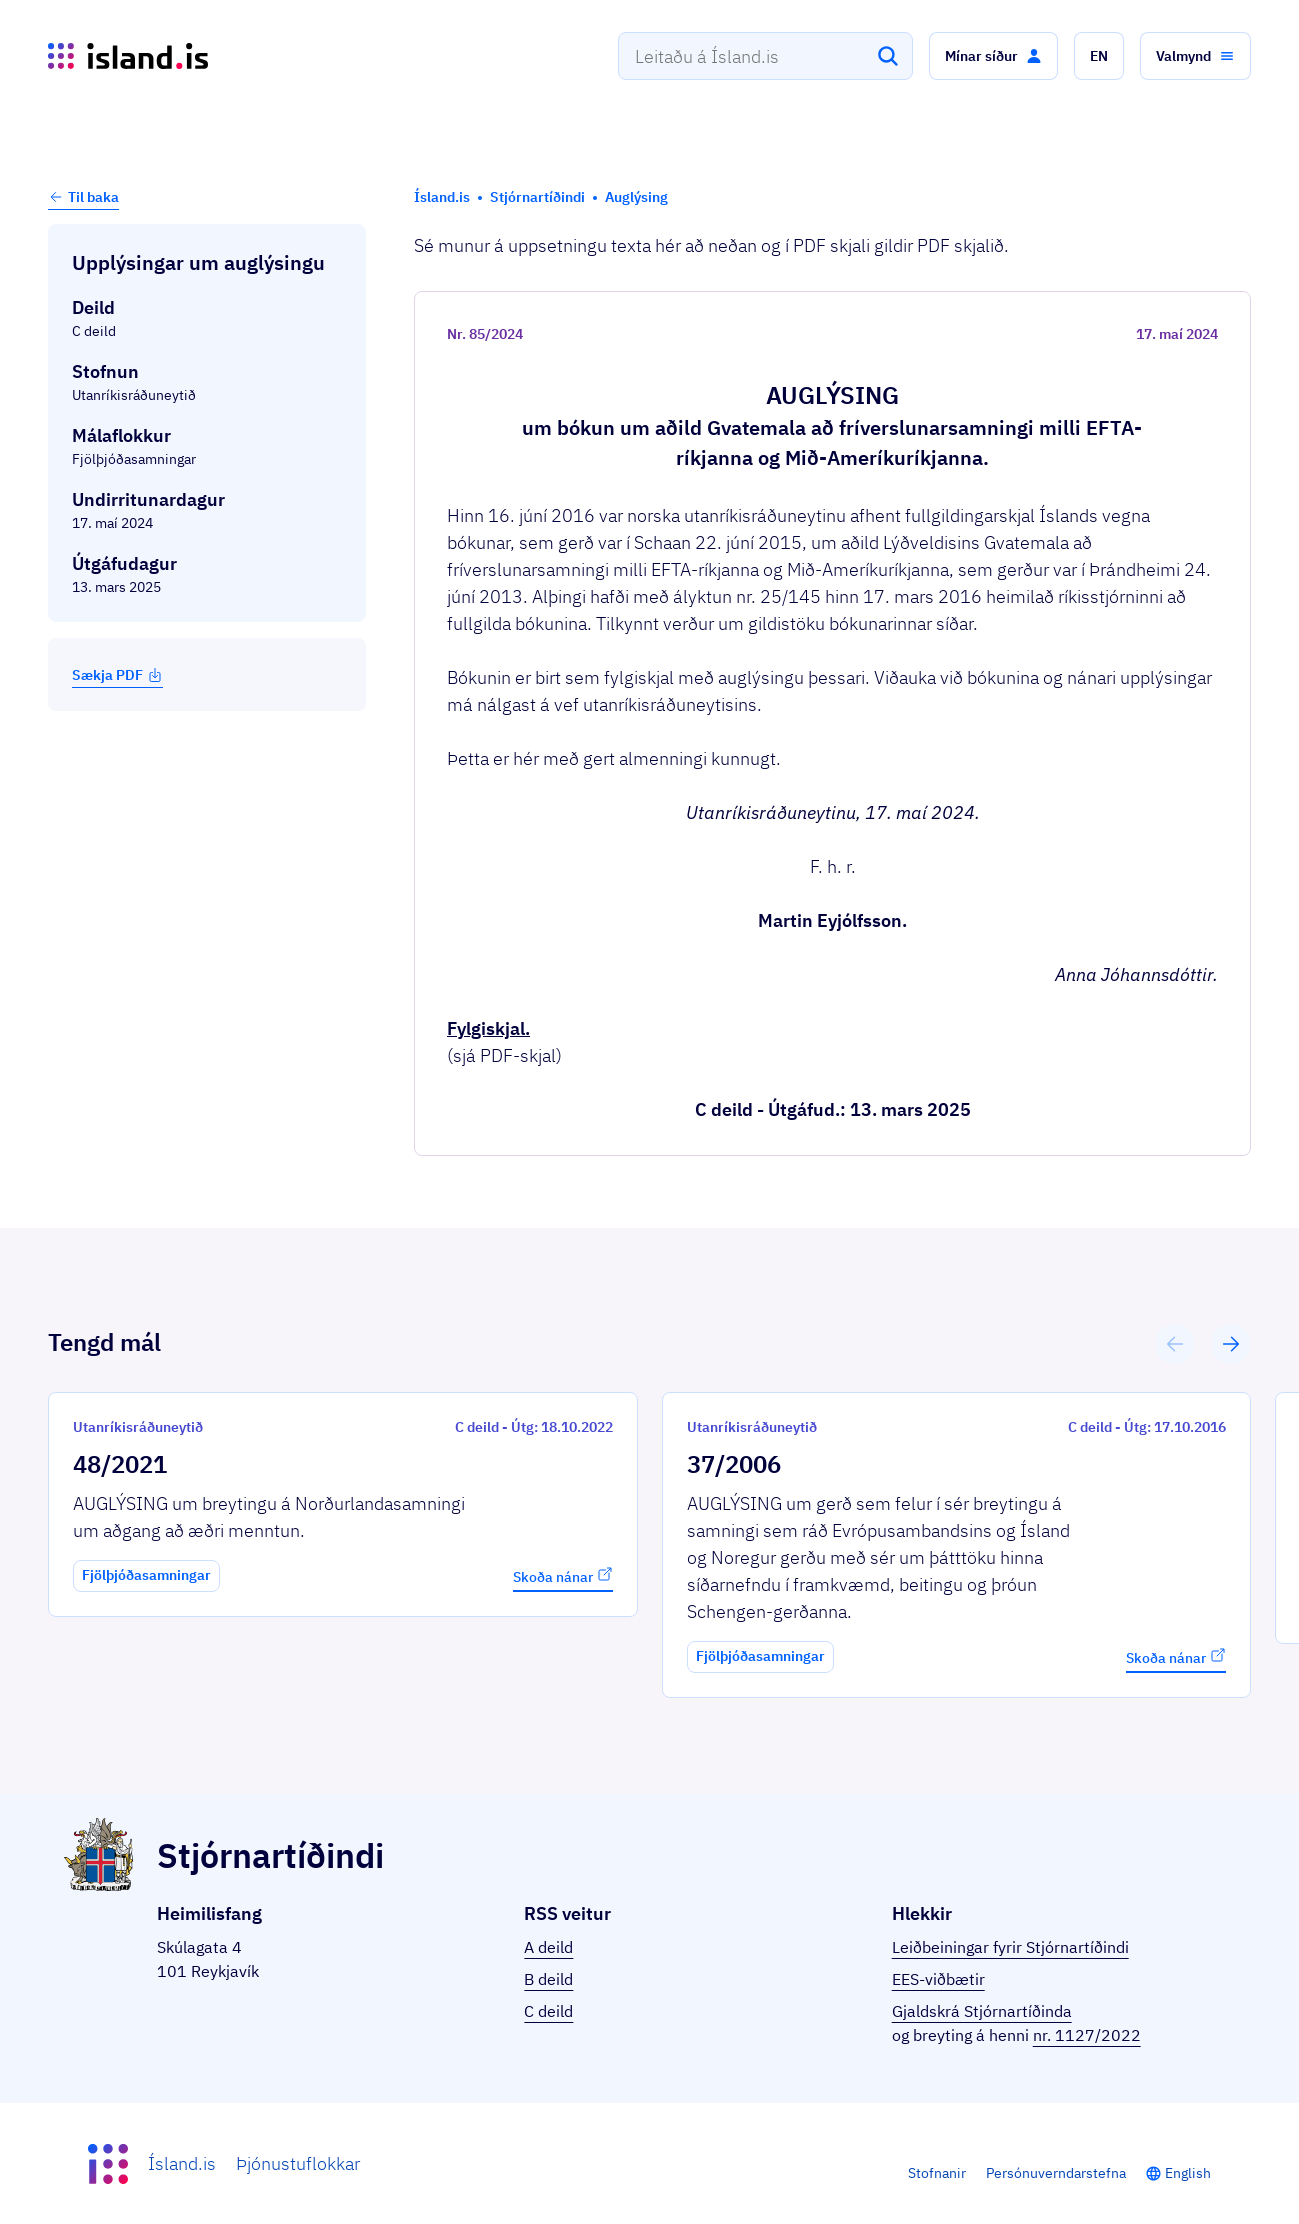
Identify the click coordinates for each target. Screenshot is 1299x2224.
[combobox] (765, 56)
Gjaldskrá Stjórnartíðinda (982, 2011)
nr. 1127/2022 (1087, 2035)
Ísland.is (182, 2163)
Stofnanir (937, 2173)
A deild (548, 1947)
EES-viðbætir (938, 1979)
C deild (548, 2011)
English (1188, 2173)
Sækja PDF (117, 675)
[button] (993, 56)
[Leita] (888, 56)
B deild (548, 1979)
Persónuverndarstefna (1056, 2173)
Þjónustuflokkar (298, 2163)
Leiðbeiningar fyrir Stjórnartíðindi (1010, 1947)
